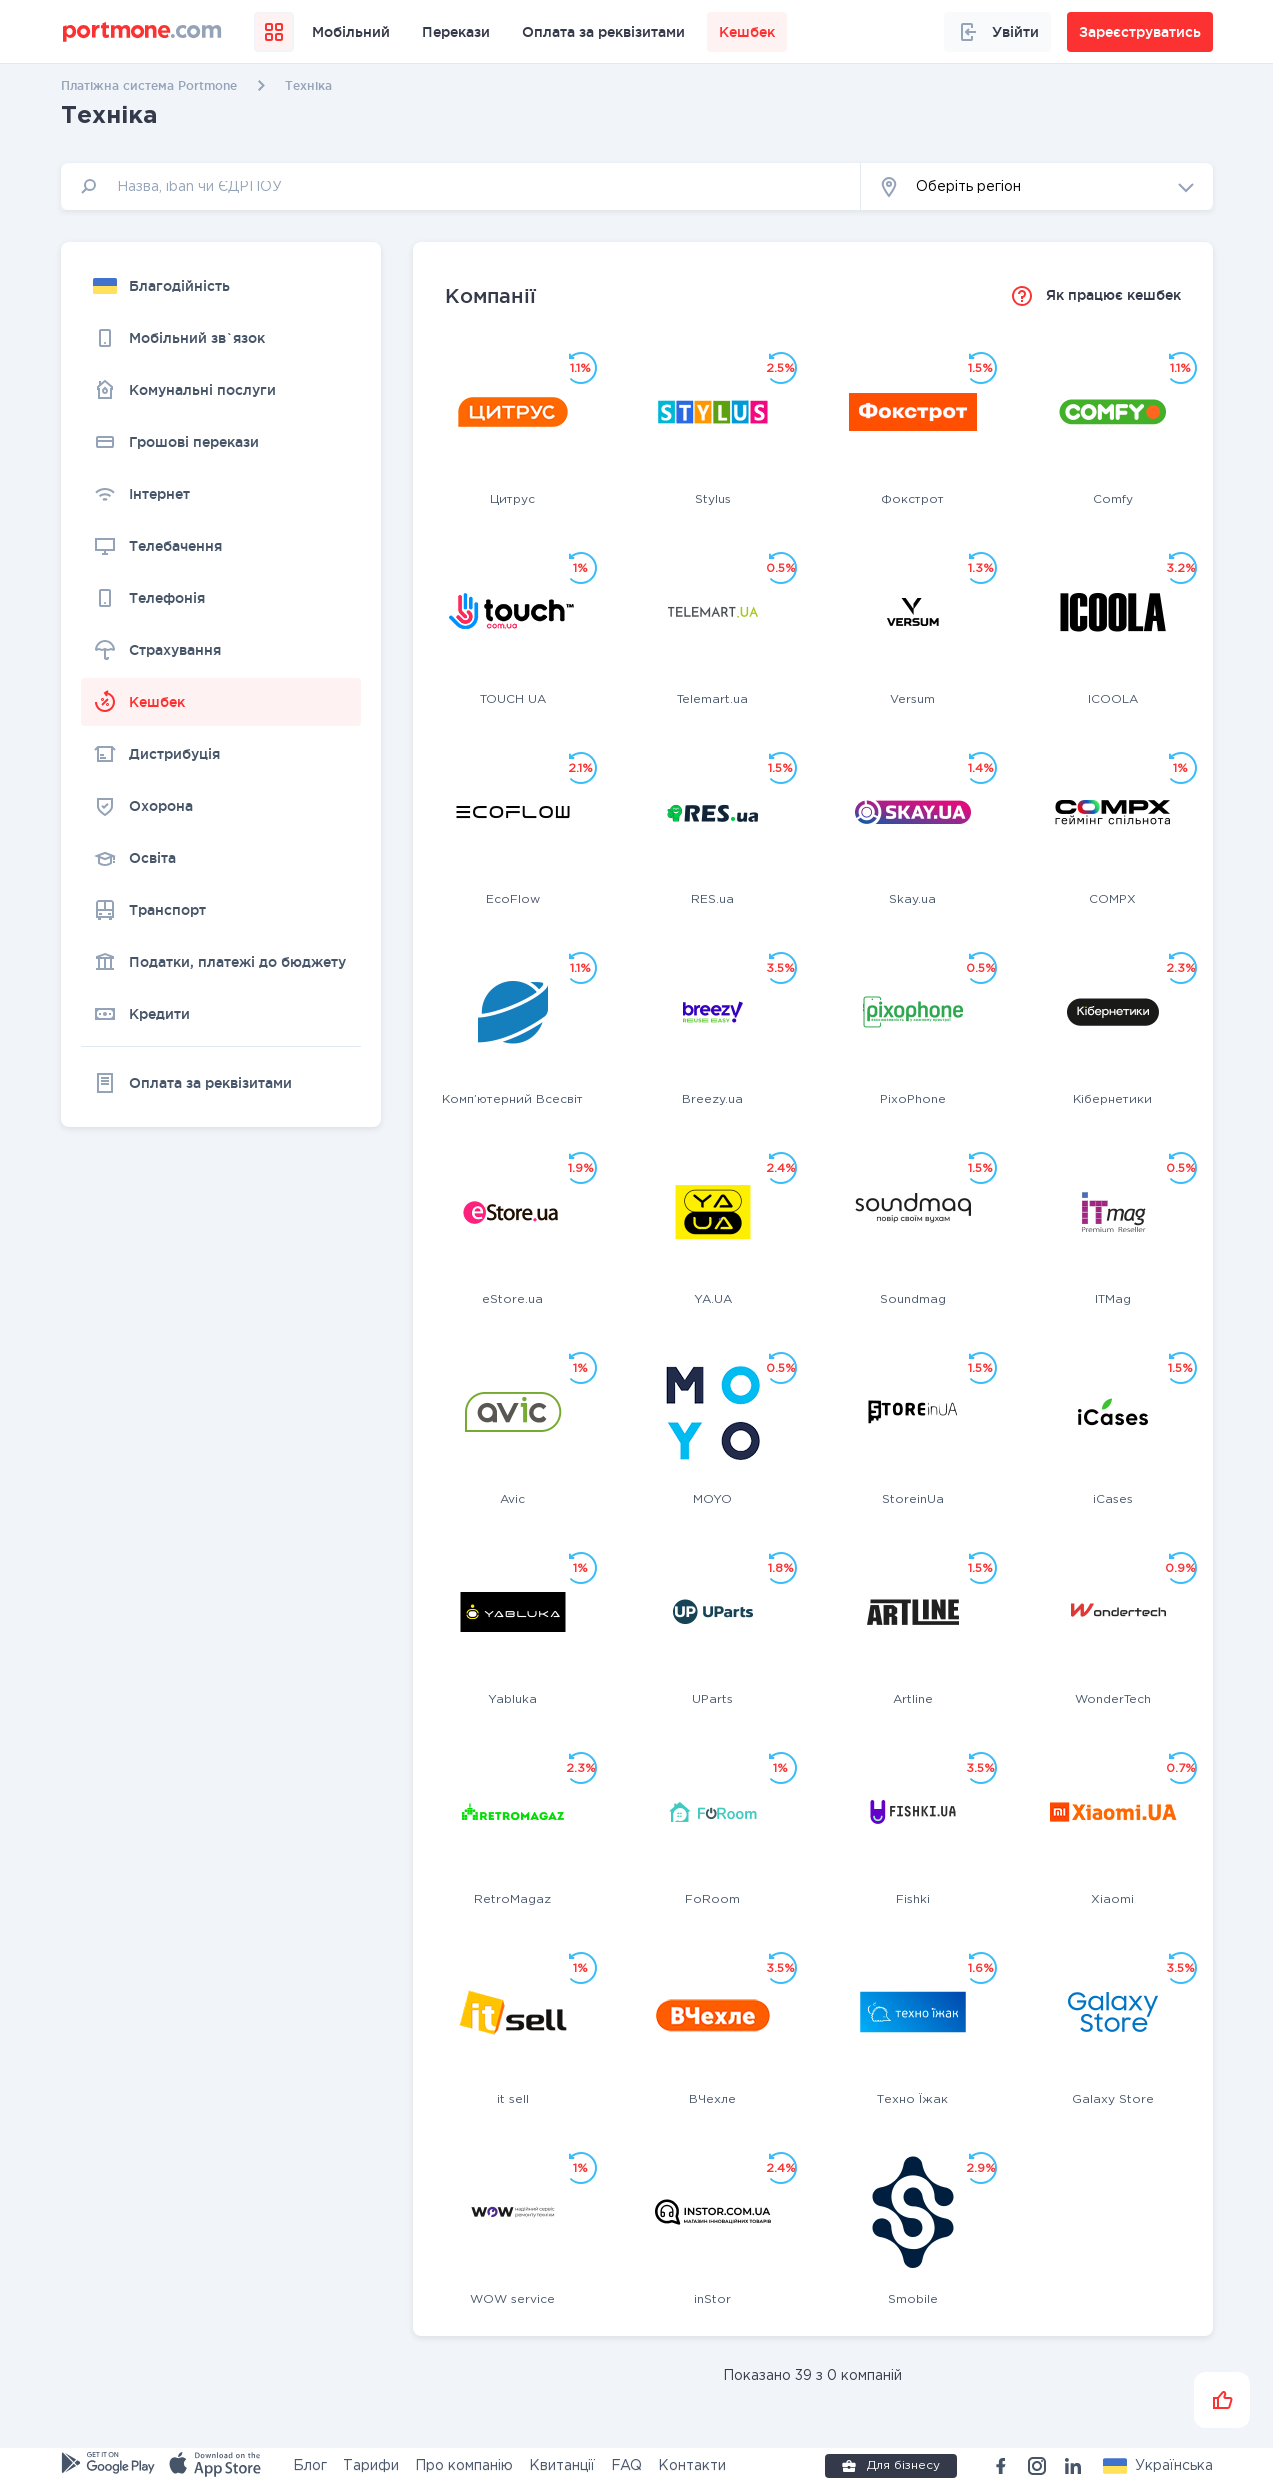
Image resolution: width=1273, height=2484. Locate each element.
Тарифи (371, 2466)
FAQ (626, 2466)
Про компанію (464, 2466)
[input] (461, 186)
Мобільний (351, 32)
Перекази (456, 32)
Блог (310, 2466)
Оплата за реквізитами (603, 32)
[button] (1037, 186)
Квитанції (562, 2466)
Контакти (692, 2466)
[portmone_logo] (142, 32)
